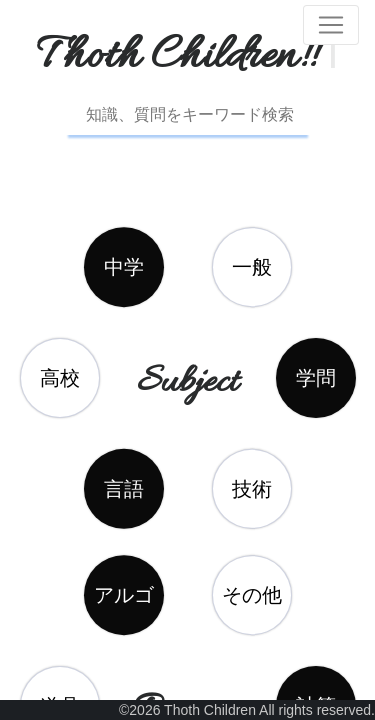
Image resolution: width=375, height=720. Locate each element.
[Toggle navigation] (331, 25)
